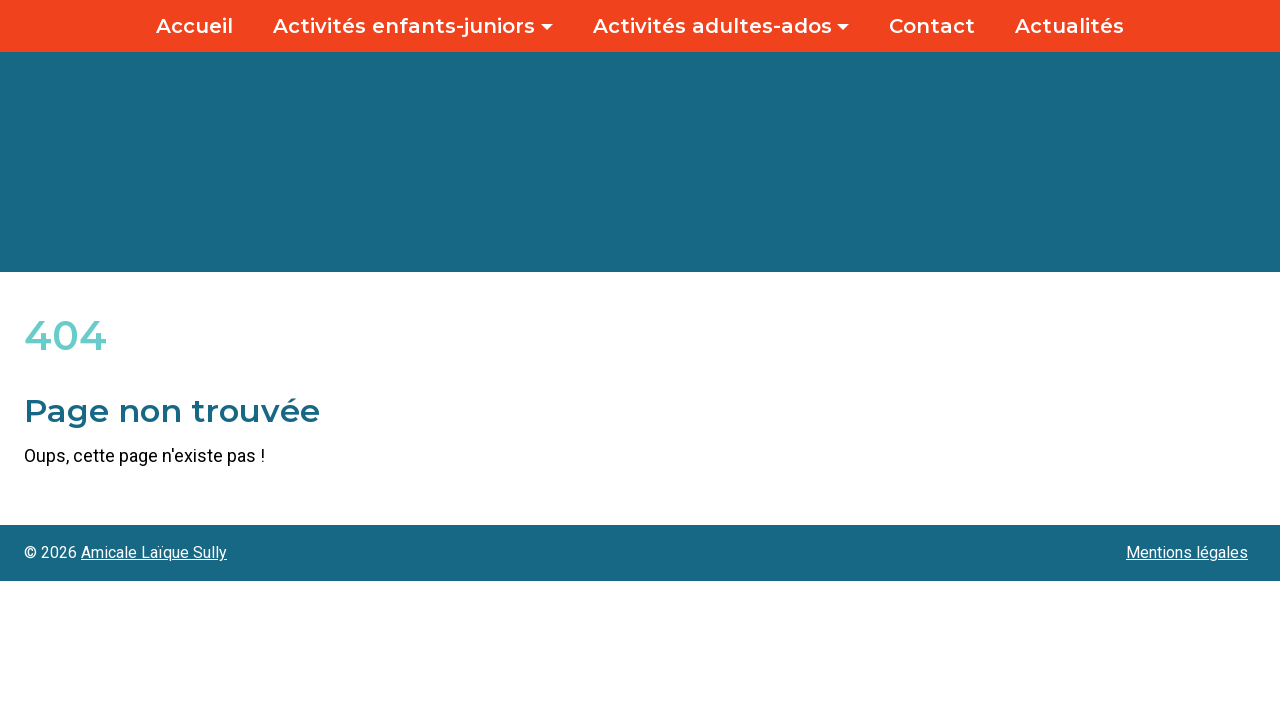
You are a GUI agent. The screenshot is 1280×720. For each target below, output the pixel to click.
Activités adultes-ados (712, 26)
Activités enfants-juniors (404, 26)
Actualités (1069, 26)
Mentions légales (1187, 553)
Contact (932, 26)
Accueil (194, 26)
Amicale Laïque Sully (154, 552)
